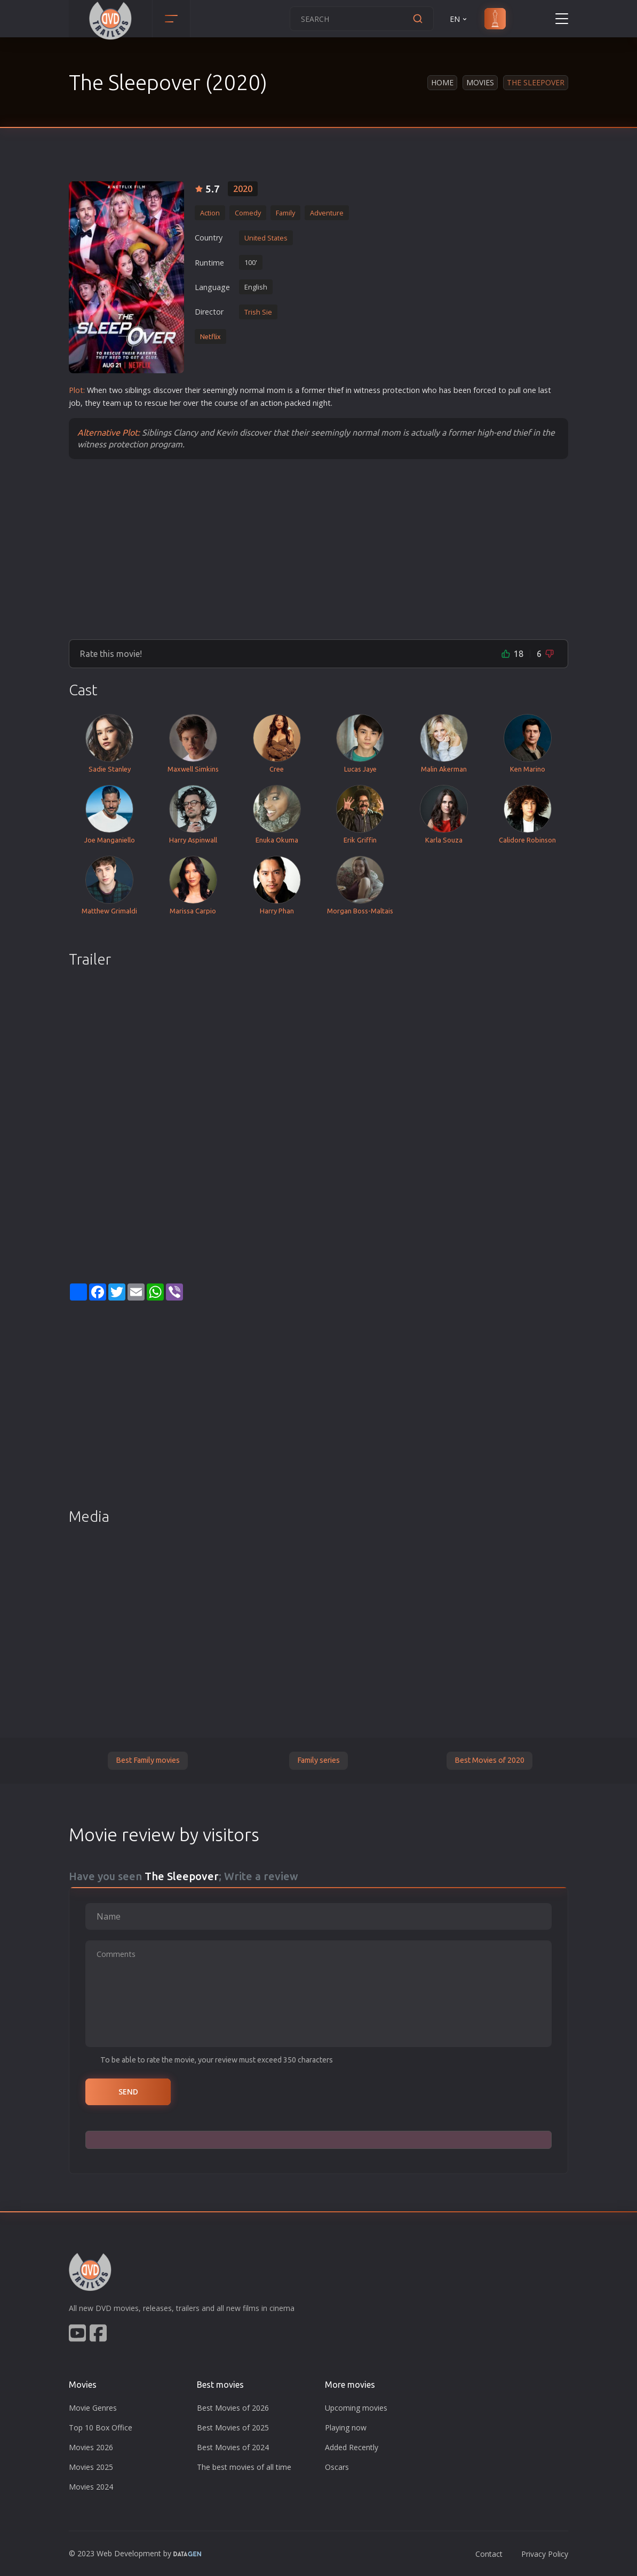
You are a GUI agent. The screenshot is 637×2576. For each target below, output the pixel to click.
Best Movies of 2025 (233, 2427)
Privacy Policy (544, 2554)
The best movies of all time (244, 2467)
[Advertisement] (318, 548)
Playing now (346, 2427)
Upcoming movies (356, 2408)
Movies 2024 (91, 2487)
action (271, 403)
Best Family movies (148, 1760)
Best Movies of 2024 (233, 2447)
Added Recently (351, 2447)
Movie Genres (93, 2408)
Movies (480, 82)
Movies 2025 (91, 2467)
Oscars (337, 2467)
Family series (318, 1760)
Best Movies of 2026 (233, 2408)
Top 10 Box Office (100, 2427)
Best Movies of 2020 (489, 1760)
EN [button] (459, 19)
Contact (489, 2554)
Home (442, 82)
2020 (242, 189)
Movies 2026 (91, 2447)
